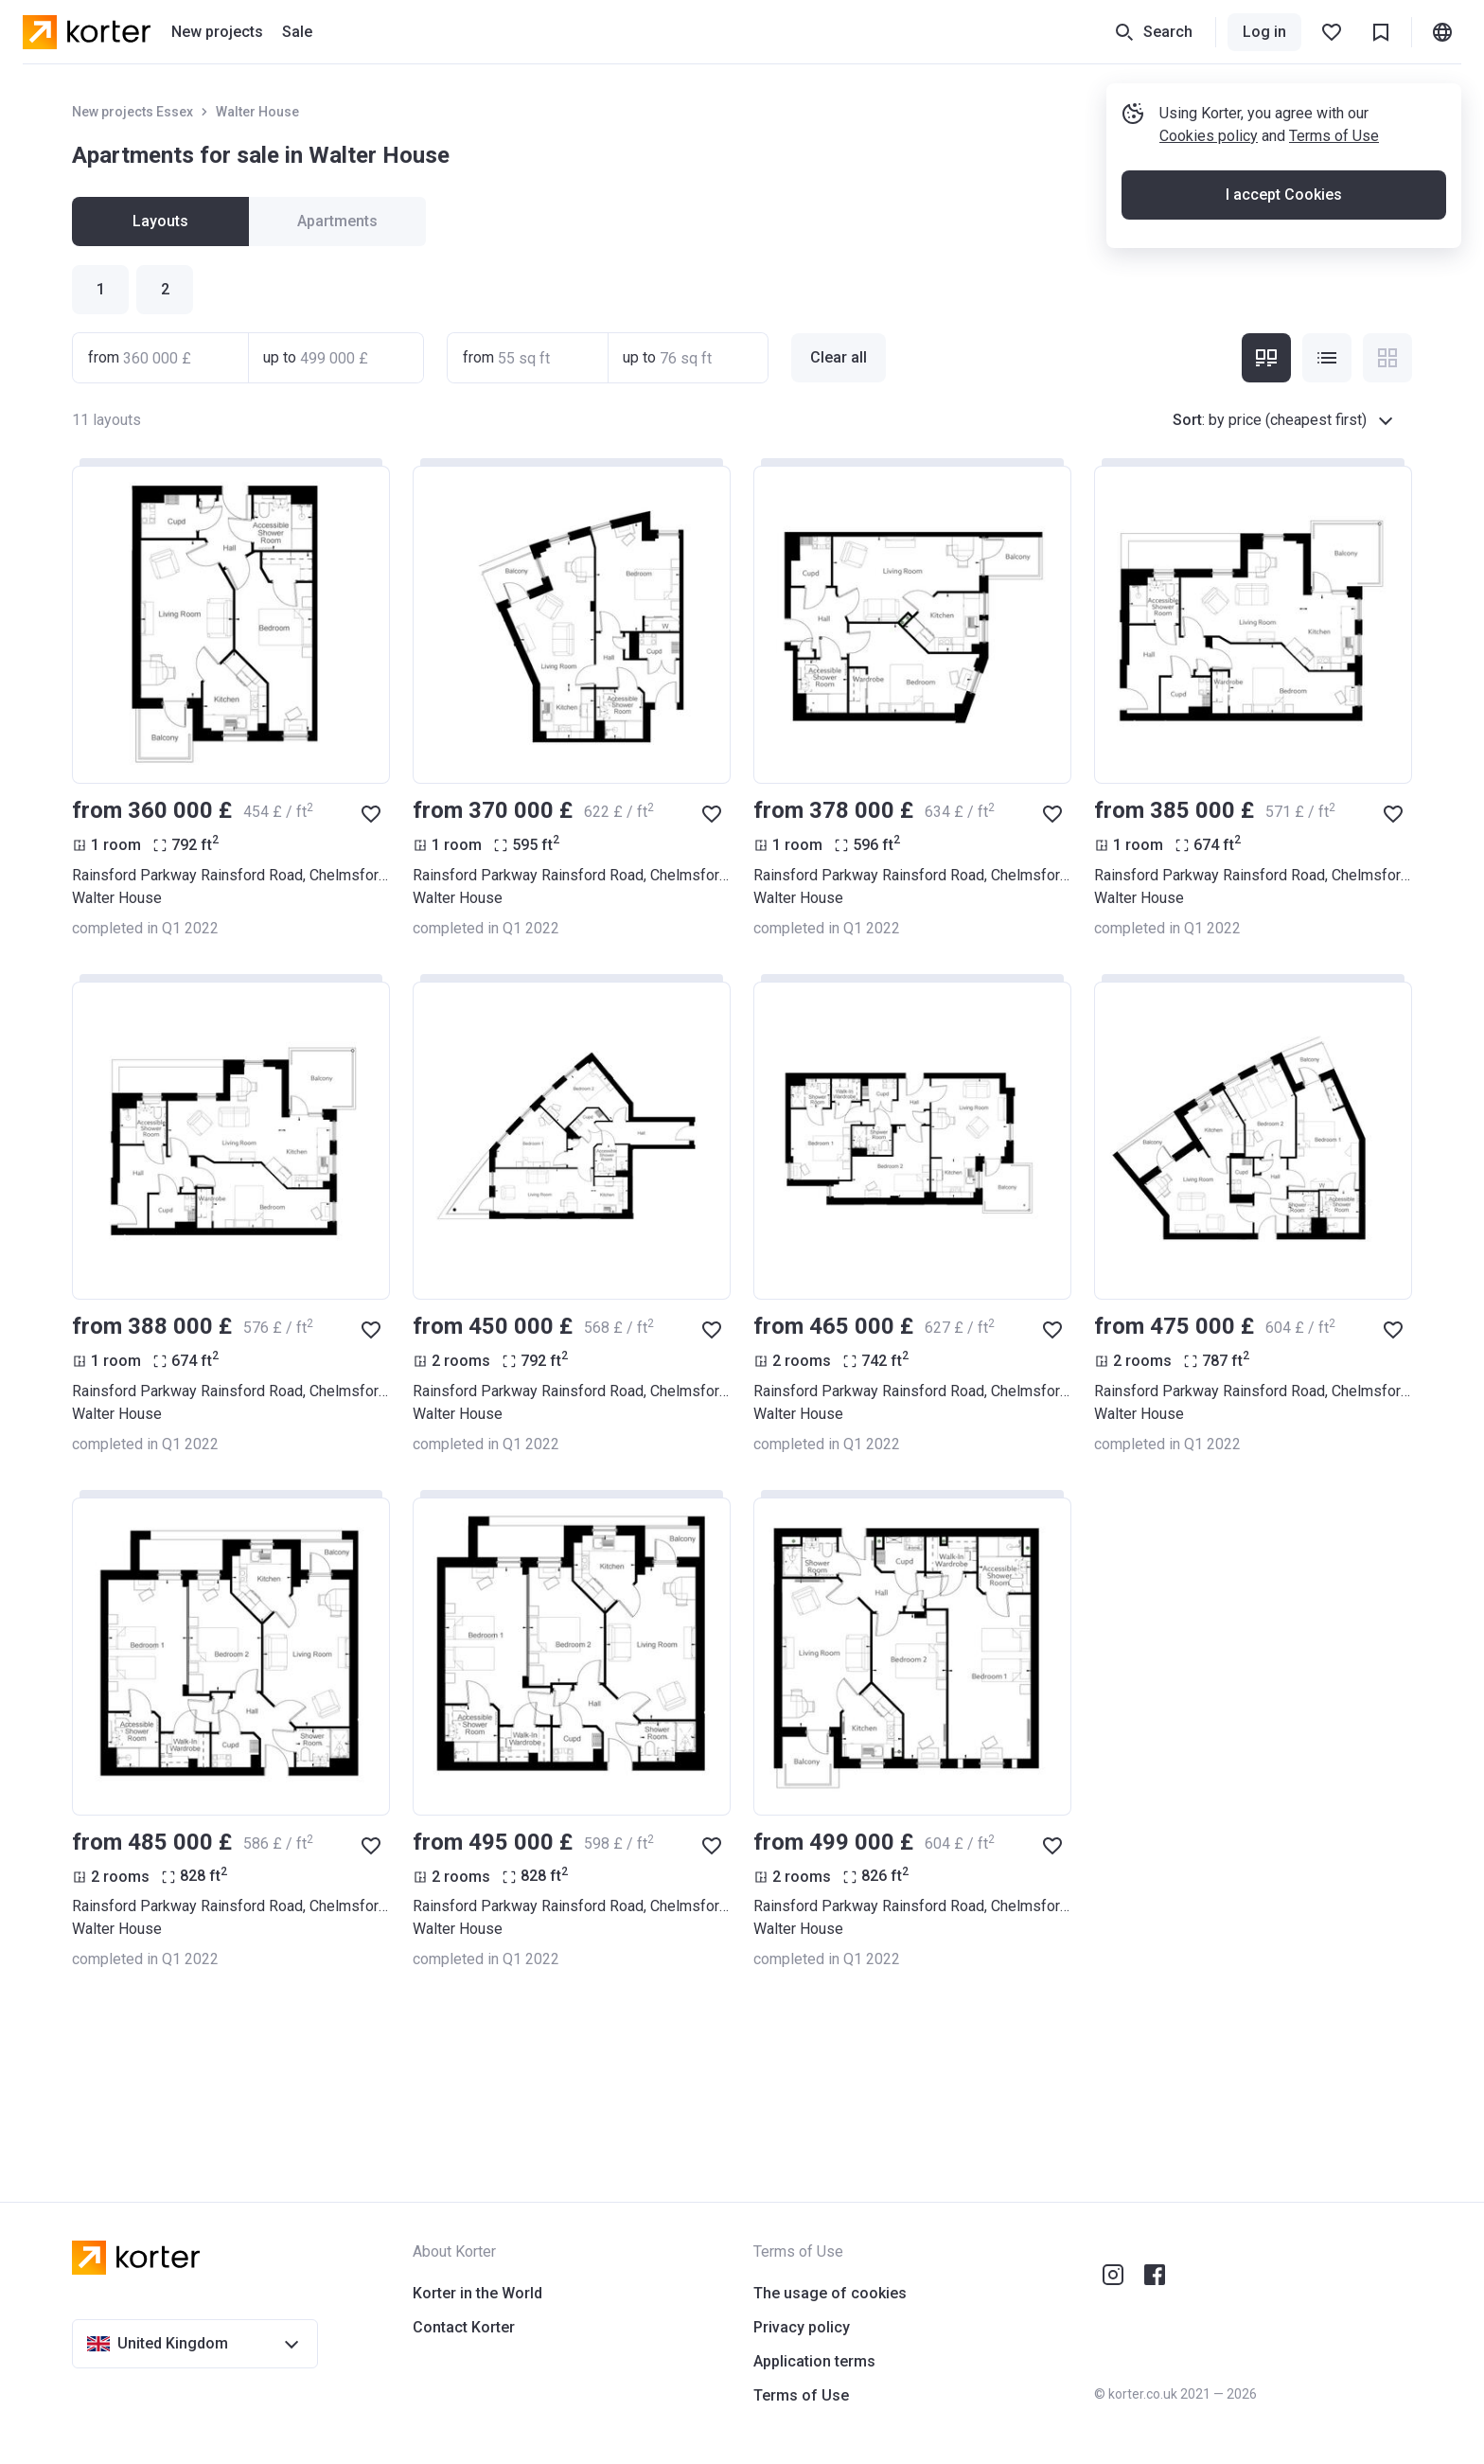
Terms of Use (1334, 136)
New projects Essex (132, 111)
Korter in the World (477, 2293)
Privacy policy (801, 2327)
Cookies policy (1208, 136)
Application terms (814, 2361)
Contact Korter (464, 2327)
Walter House (257, 111)
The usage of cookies (830, 2293)
